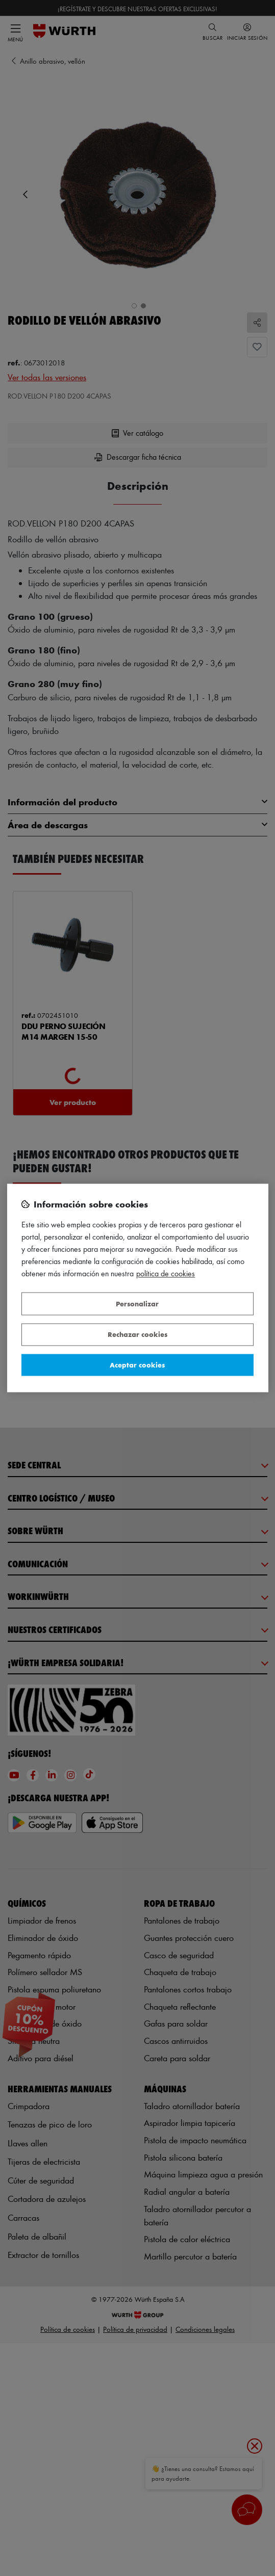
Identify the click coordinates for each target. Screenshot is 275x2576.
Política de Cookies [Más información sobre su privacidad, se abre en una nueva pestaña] (165, 1274)
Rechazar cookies (137, 1334)
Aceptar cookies (137, 1364)
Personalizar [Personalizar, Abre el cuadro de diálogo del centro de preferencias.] (137, 1303)
